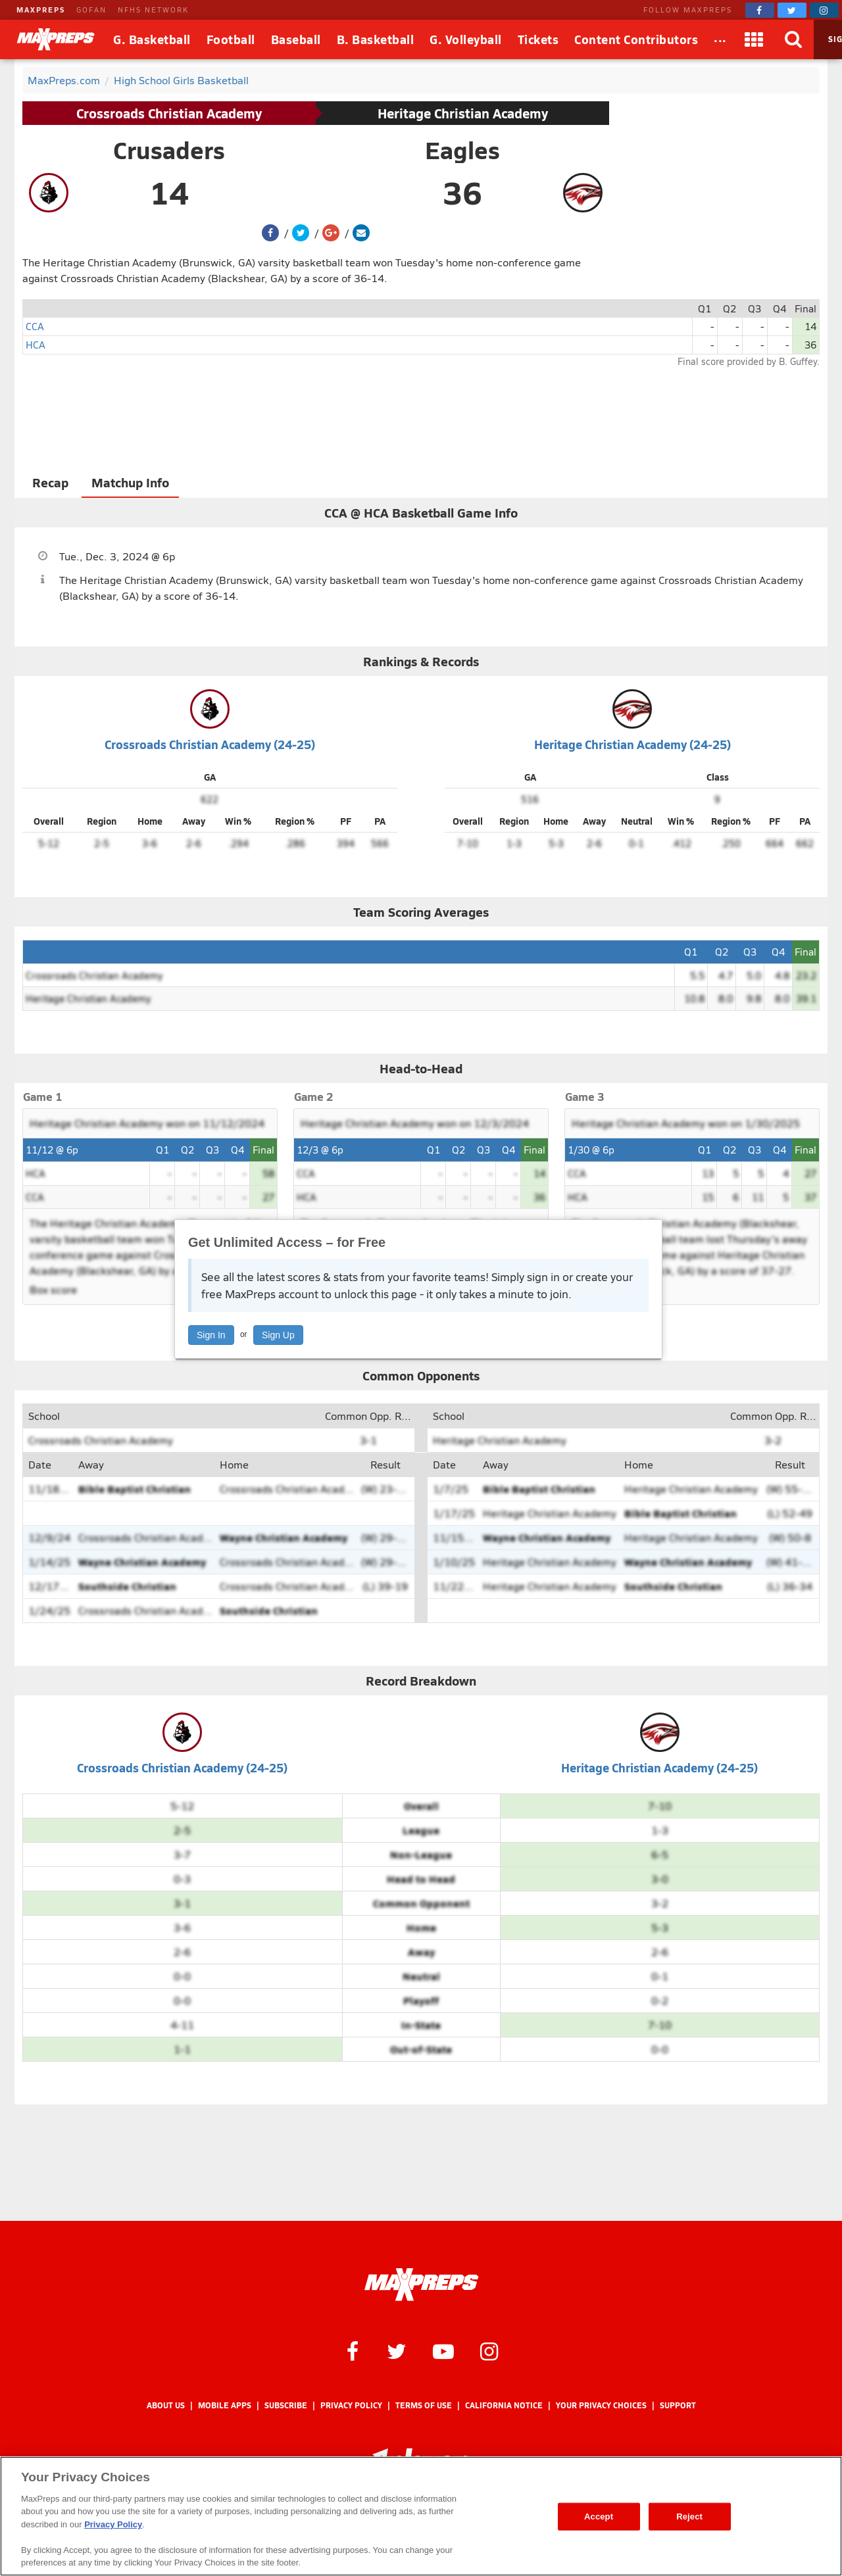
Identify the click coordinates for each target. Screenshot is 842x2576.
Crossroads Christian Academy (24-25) (210, 744)
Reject (689, 2516)
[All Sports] (720, 39)
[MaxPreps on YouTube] (443, 2350)
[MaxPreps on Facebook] (759, 10)
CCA (35, 326)
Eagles (462, 150)
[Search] (794, 39)
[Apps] (754, 39)
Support (678, 2405)
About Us (166, 2405)
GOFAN (91, 9)
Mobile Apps (224, 2405)
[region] (421, 2516)
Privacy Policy (351, 2405)
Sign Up (278, 1335)
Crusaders (169, 150)
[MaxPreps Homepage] (421, 2284)
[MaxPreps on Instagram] (824, 10)
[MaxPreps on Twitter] (792, 10)
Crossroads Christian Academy (169, 113)
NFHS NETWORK (153, 9)
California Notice (504, 2405)
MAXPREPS (40, 9)
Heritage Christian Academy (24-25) (632, 744)
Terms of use (423, 2405)
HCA (35, 344)
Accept (598, 2516)
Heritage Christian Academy (463, 113)
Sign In (211, 1335)
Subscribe (285, 2405)
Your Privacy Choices (601, 2405)
